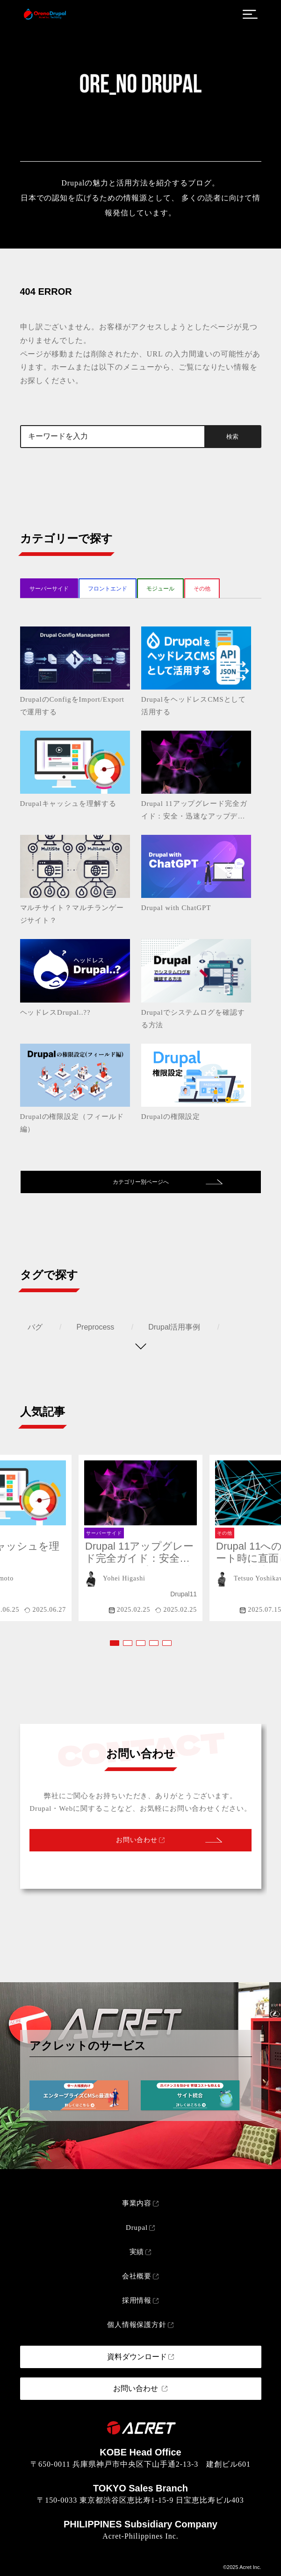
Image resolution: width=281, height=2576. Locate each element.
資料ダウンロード (137, 2357)
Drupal (137, 2227)
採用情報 (137, 2300)
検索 (232, 436)
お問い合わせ (137, 1839)
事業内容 (137, 2203)
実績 (137, 2252)
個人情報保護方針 (136, 2324)
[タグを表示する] (140, 1346)
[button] (114, 1643)
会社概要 (137, 2276)
